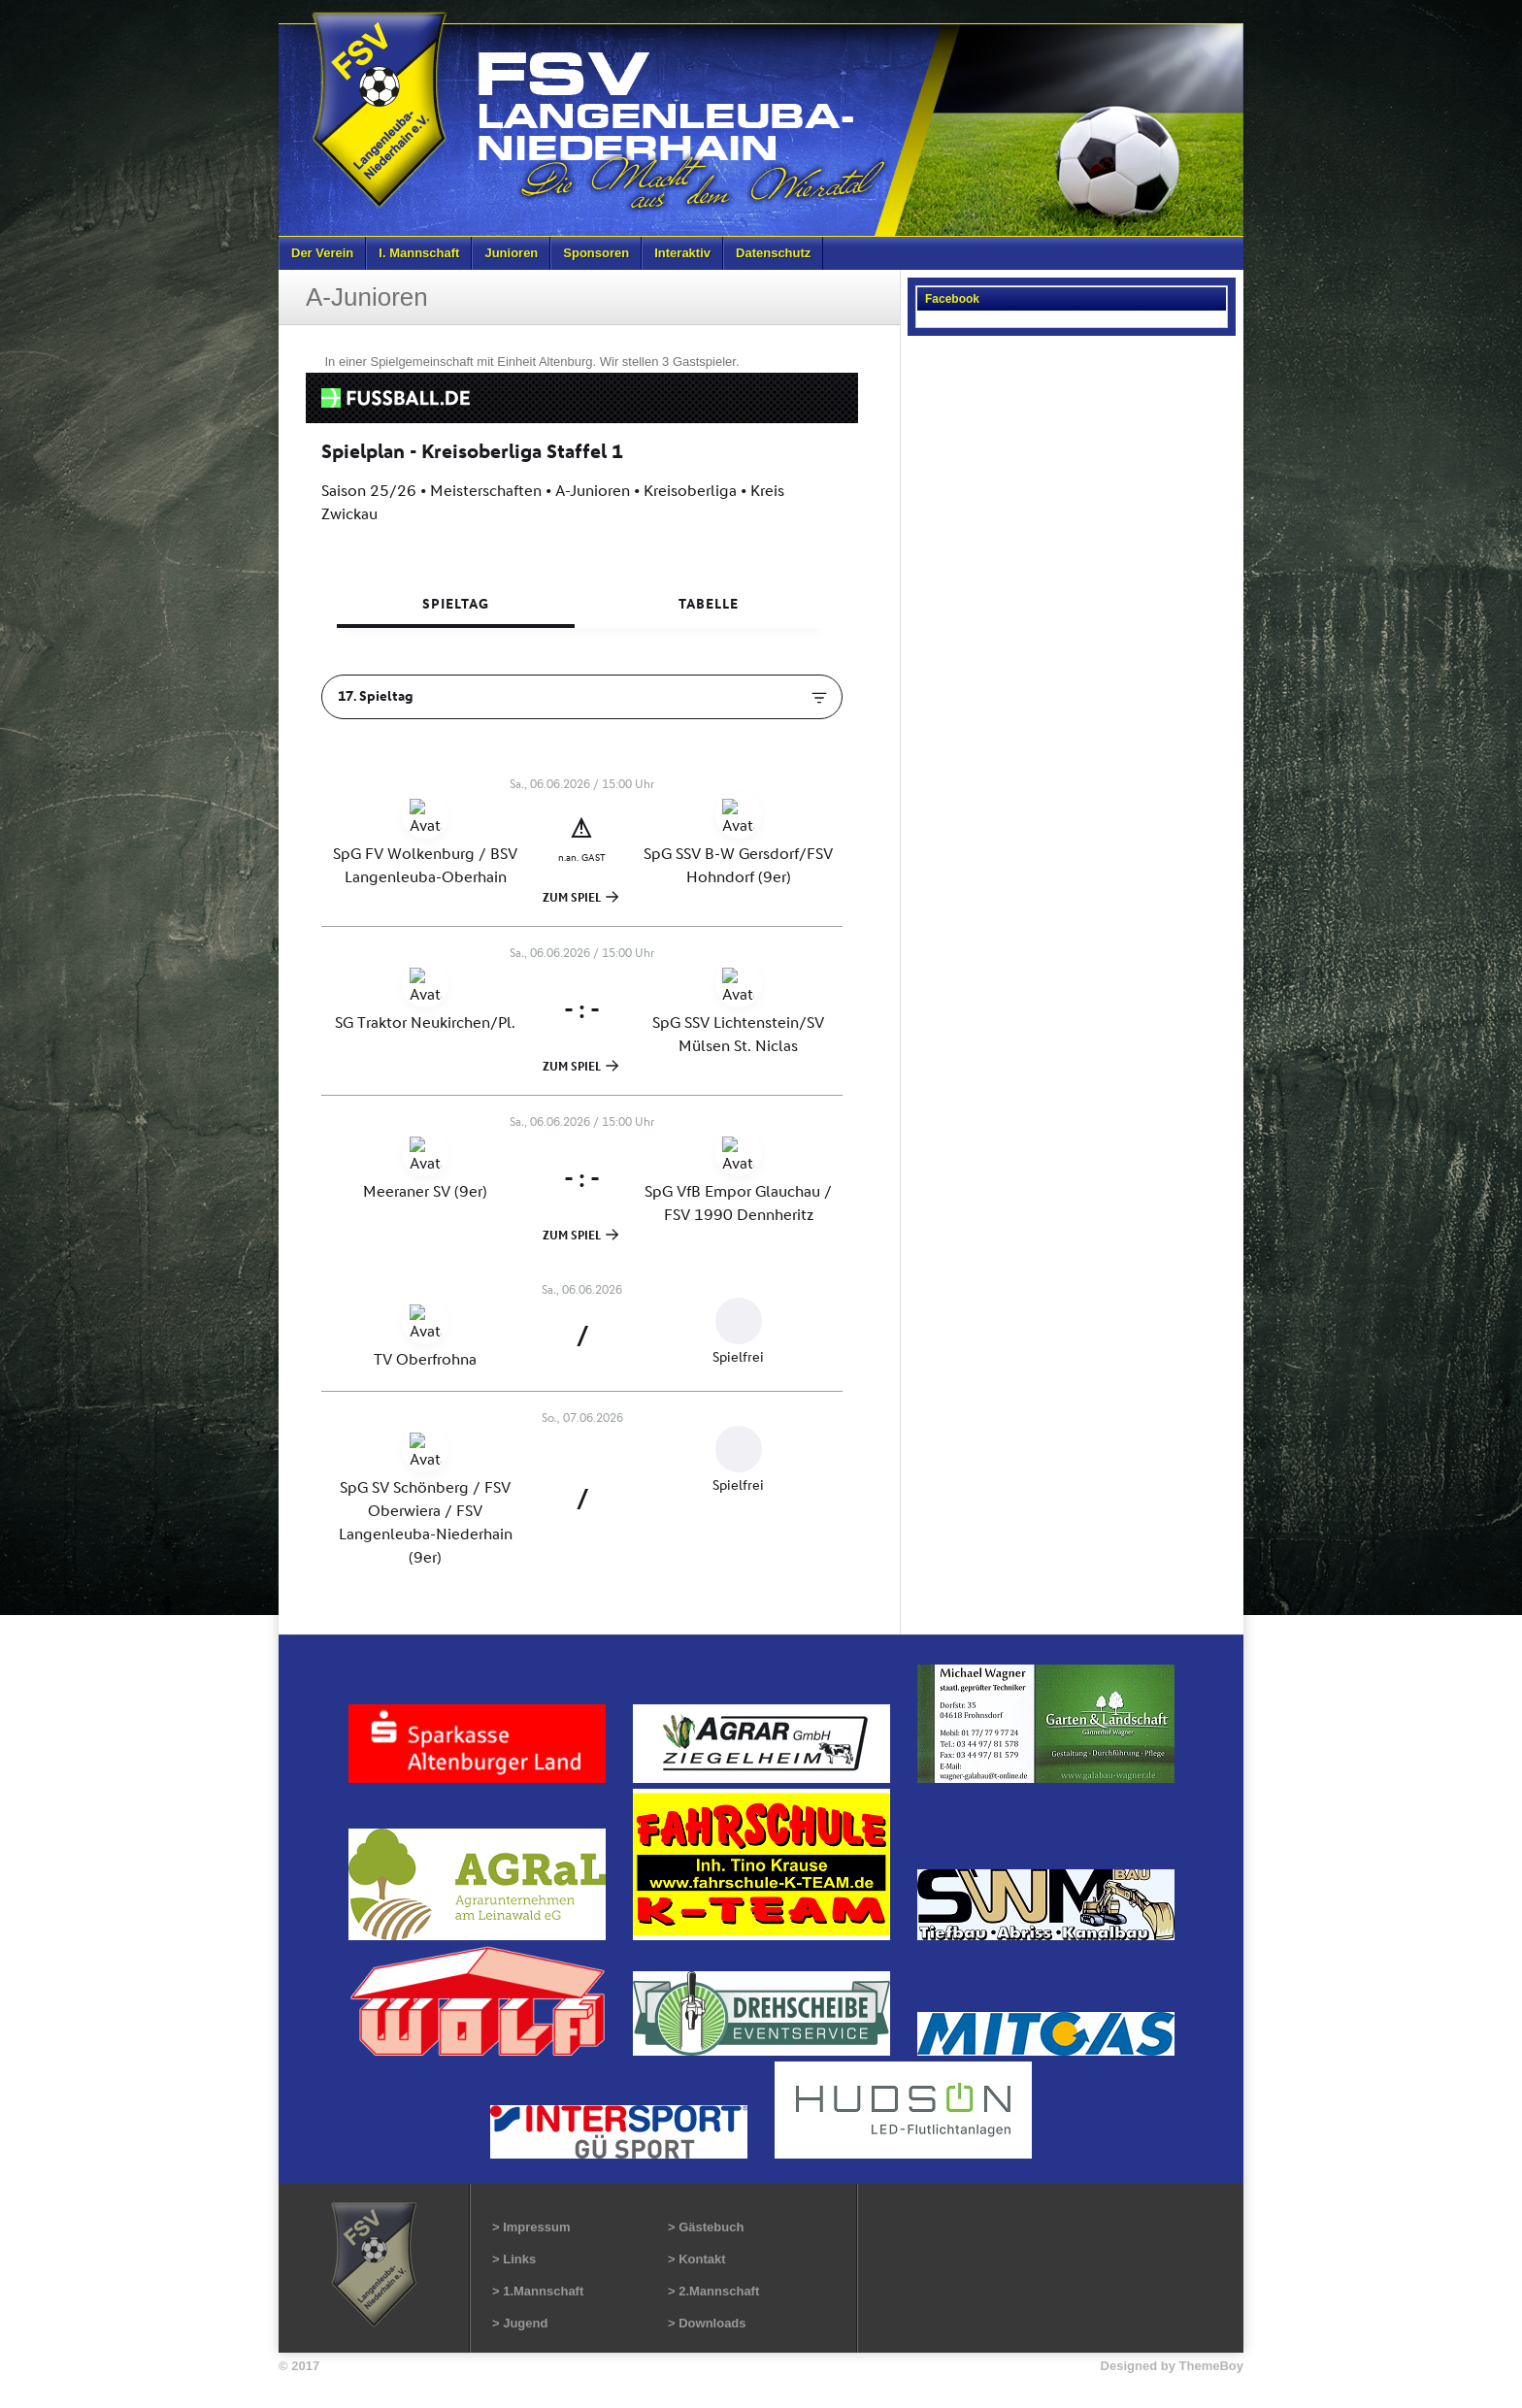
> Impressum (531, 2227)
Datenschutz (773, 253)
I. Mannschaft (419, 253)
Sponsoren (596, 253)
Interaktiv (682, 253)
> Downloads (707, 2323)
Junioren (511, 253)
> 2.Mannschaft (713, 2291)
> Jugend (519, 2323)
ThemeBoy (1211, 2366)
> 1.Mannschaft (537, 2291)
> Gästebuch (706, 2227)
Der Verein (322, 253)
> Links (514, 2259)
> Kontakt (697, 2259)
